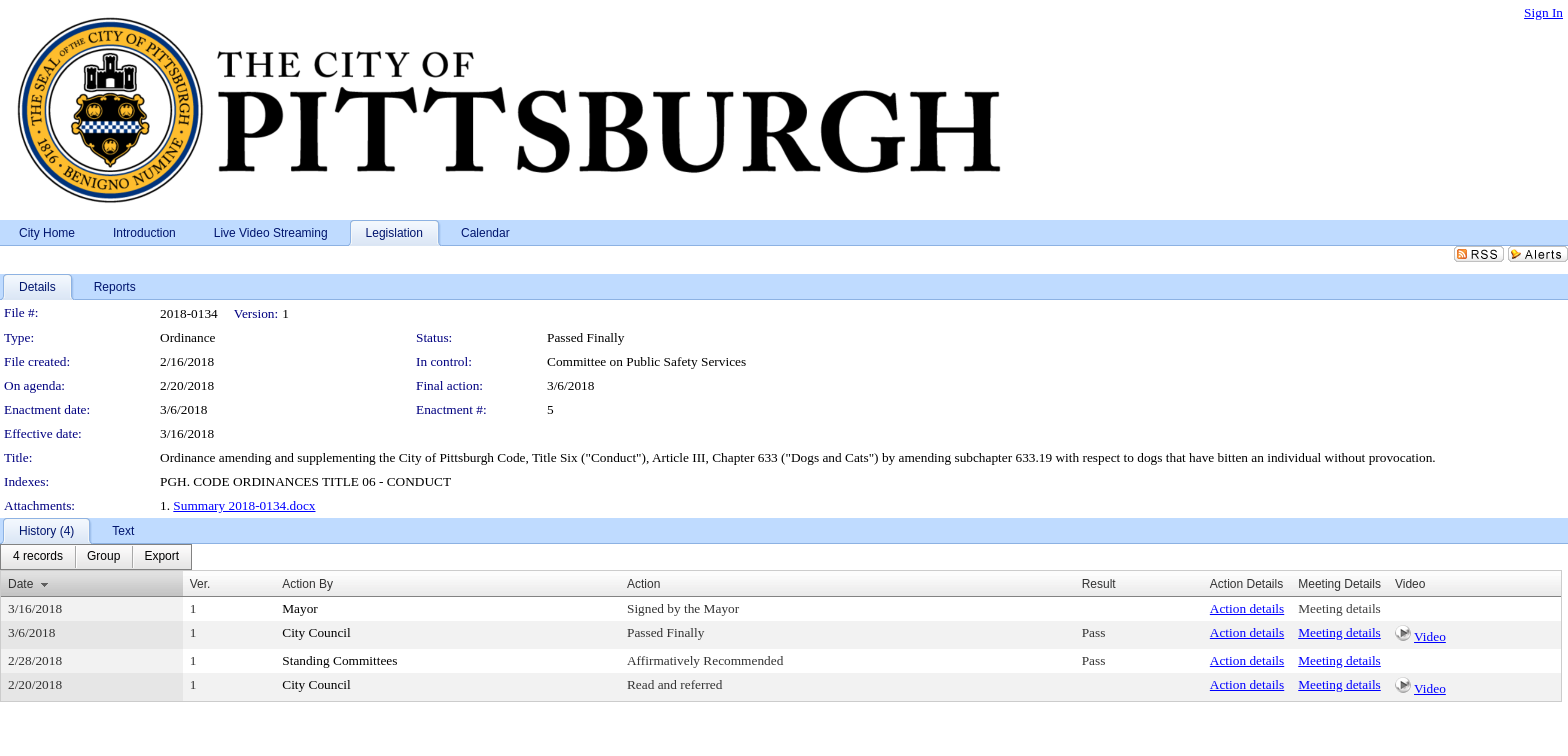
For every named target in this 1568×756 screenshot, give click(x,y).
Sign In (1543, 12)
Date (20, 584)
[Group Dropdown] (103, 557)
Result (1099, 584)
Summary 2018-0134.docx (244, 505)
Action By (307, 584)
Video (1430, 636)
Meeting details (1339, 608)
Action (643, 584)
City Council (316, 632)
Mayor (300, 608)
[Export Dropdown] (161, 557)
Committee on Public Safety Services (646, 361)
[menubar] (96, 557)
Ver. (200, 584)
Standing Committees (339, 660)
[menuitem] (38, 557)
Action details (1247, 608)
